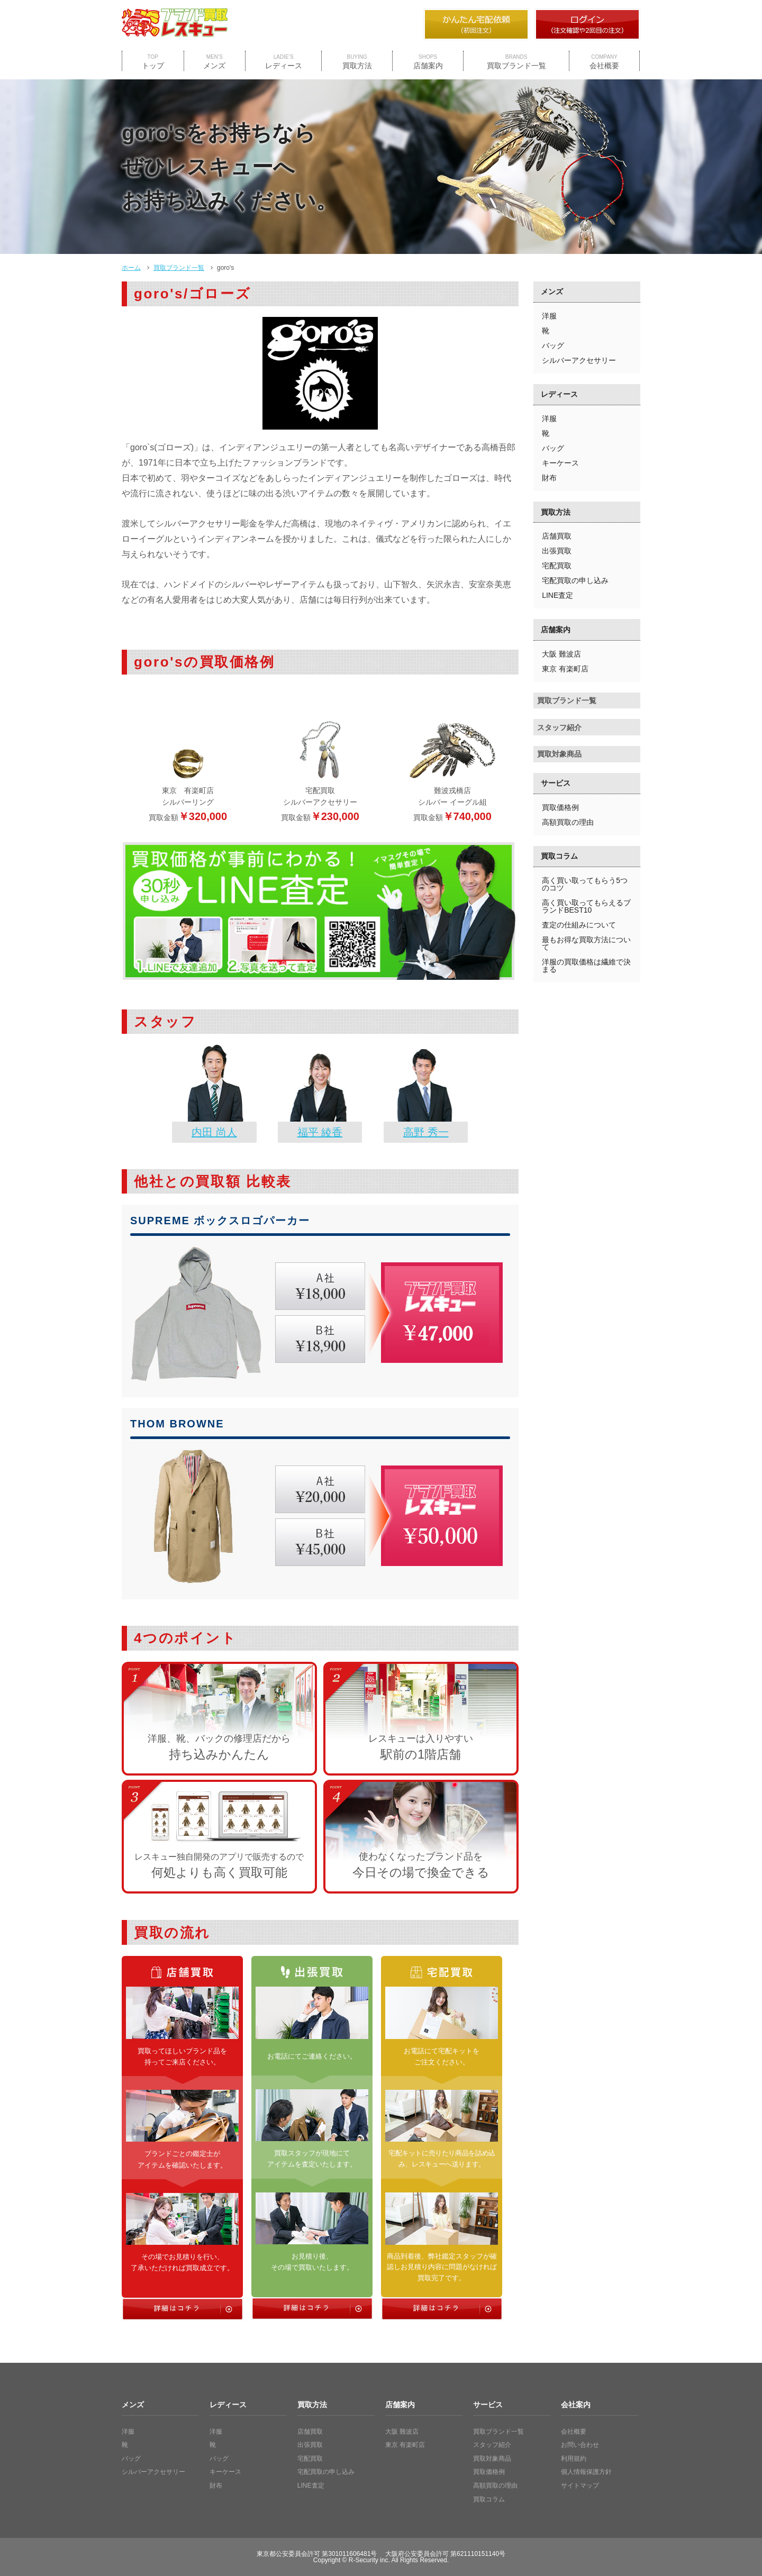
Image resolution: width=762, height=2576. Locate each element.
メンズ (214, 62)
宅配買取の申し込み (575, 580)
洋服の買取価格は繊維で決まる (586, 965)
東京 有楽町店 (565, 669)
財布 (549, 478)
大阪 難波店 (561, 654)
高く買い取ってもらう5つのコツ (585, 884)
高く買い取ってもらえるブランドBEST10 (586, 906)
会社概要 (604, 62)
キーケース (560, 463)
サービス (555, 783)
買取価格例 (560, 807)
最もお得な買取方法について (586, 943)
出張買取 (557, 551)
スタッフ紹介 (559, 727)
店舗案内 (428, 62)
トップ (153, 62)
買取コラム (559, 856)
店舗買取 (557, 536)
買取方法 (357, 62)
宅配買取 (557, 565)
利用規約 (573, 2458)
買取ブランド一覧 (516, 62)
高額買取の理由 (568, 822)
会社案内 (576, 2404)
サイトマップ (580, 2485)
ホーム (131, 267)
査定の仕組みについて (579, 925)
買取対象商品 (559, 754)
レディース (283, 62)
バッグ (553, 345)
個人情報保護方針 (586, 2471)
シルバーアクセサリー (579, 360)
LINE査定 (557, 595)
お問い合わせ (580, 2444)
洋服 (549, 316)
